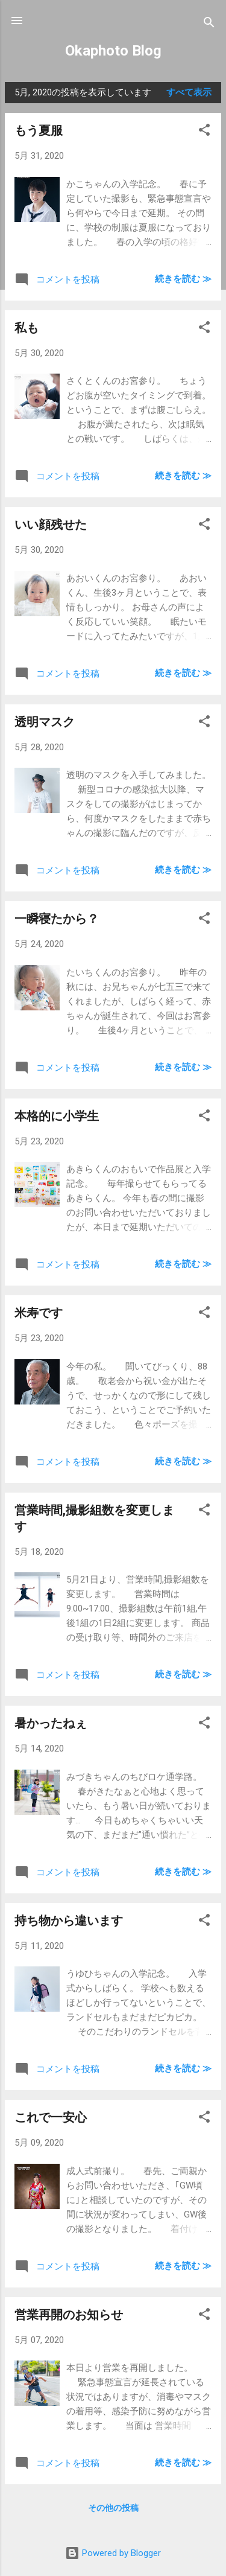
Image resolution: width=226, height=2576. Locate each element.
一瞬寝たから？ (56, 918)
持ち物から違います (68, 1920)
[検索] (209, 24)
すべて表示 (189, 92)
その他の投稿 (113, 2508)
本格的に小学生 (56, 1116)
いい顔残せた (50, 524)
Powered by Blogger (113, 2553)
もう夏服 (38, 130)
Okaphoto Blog (113, 50)
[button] (204, 132)
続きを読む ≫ (183, 278)
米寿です (38, 1313)
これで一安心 (50, 2117)
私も (26, 327)
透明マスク (44, 722)
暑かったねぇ (50, 1723)
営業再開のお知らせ (68, 2314)
